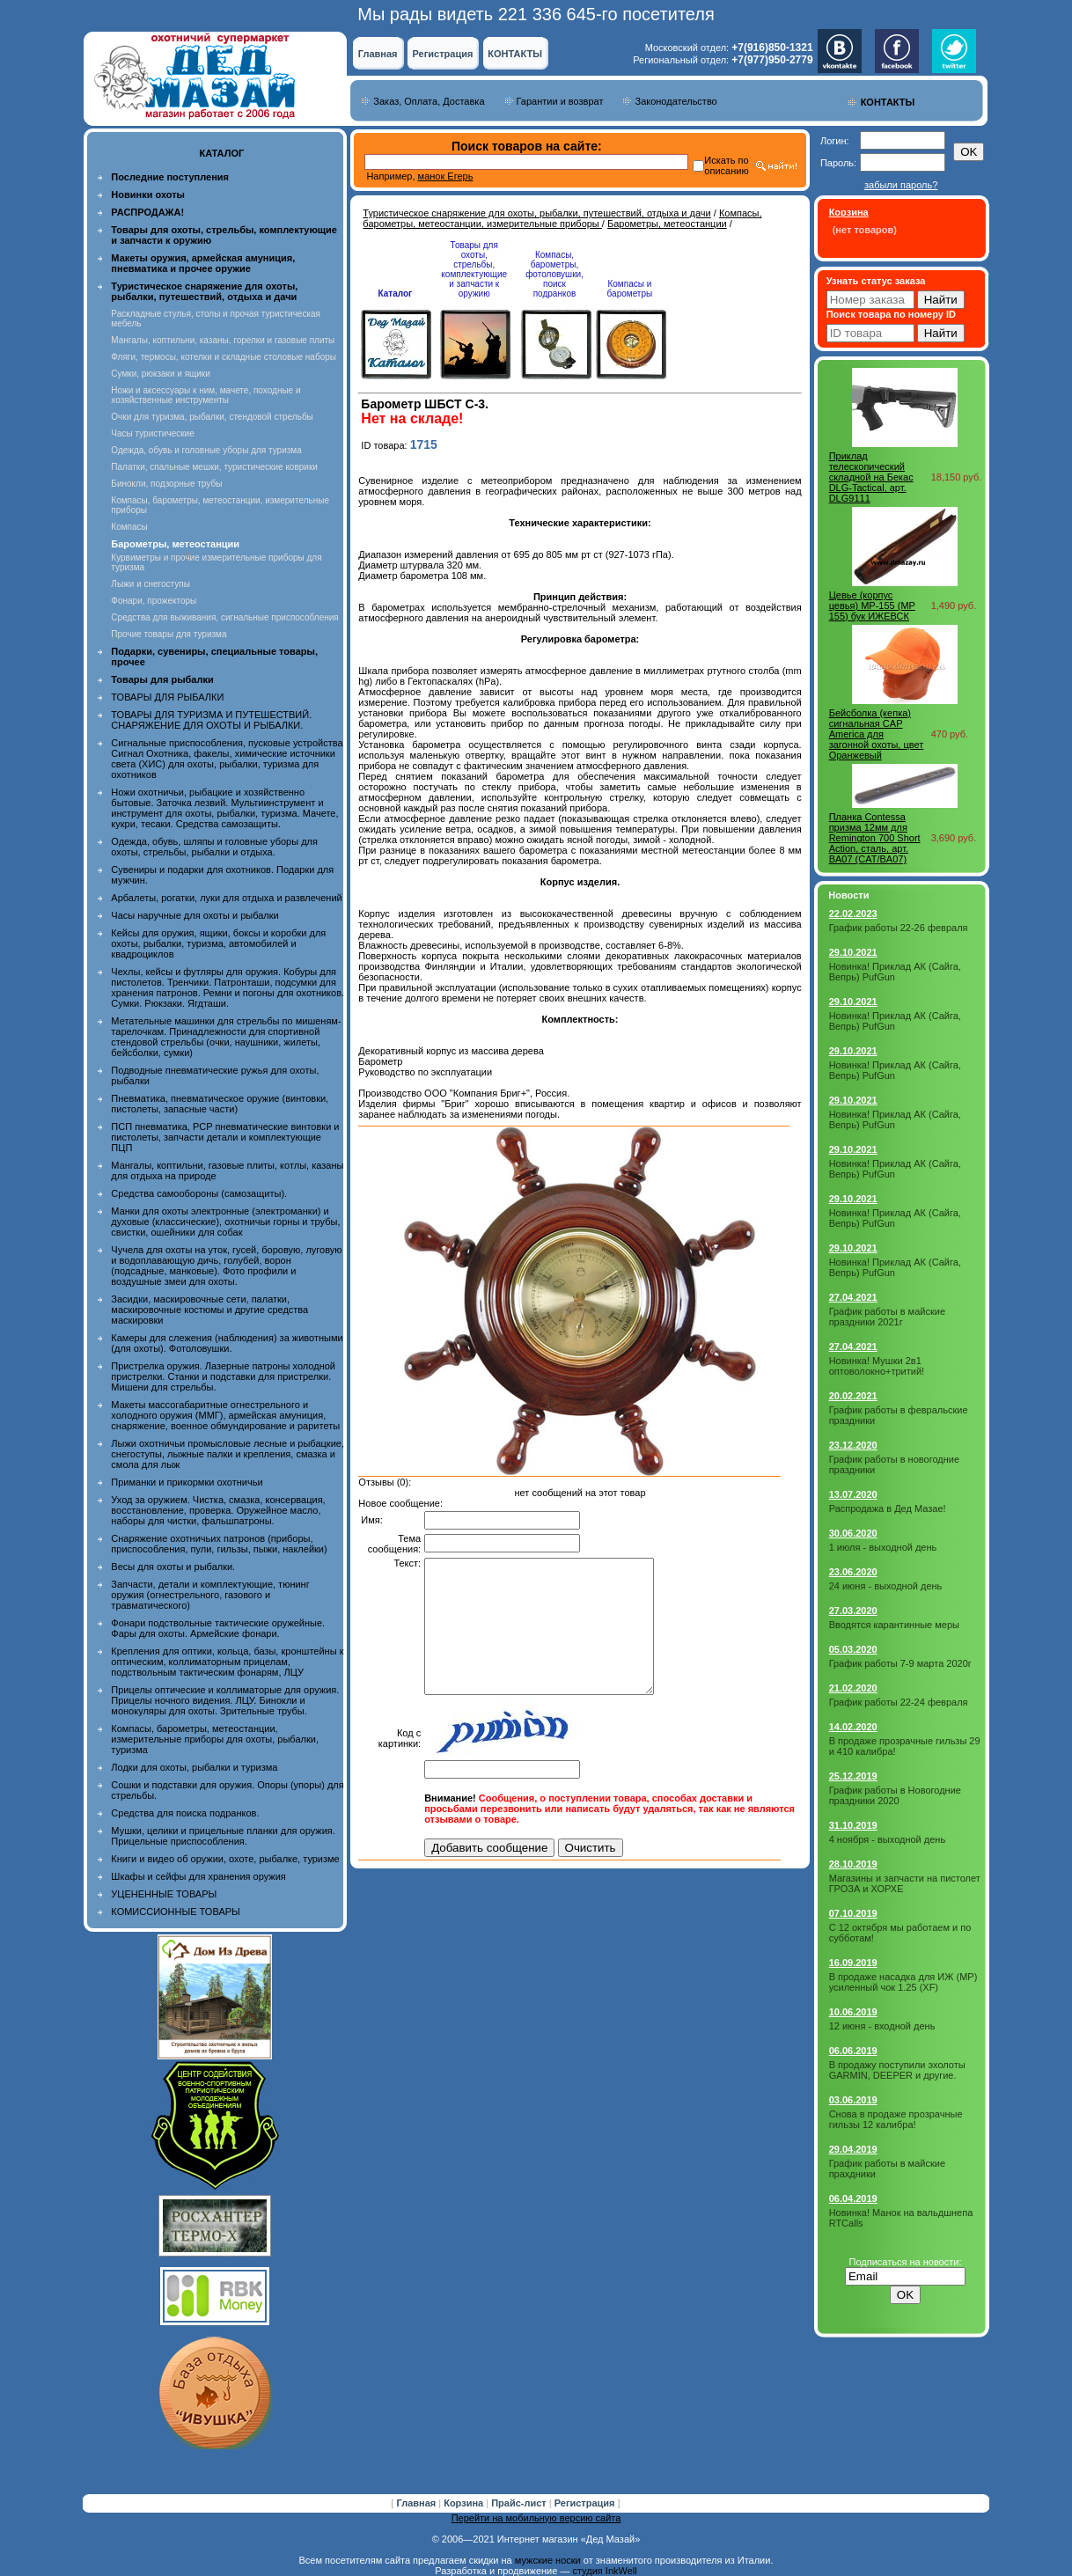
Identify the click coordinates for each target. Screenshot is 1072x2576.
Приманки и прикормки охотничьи (186, 1482)
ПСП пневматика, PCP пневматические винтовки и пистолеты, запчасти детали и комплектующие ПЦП (225, 1137)
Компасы (129, 527)
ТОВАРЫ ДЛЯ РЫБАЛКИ (167, 697)
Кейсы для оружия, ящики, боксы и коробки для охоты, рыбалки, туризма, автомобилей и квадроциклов (218, 943)
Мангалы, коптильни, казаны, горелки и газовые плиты (222, 340)
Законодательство (675, 101)
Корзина (465, 2503)
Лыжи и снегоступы (150, 584)
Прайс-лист (520, 2503)
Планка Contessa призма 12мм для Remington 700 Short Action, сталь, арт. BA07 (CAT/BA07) (875, 837)
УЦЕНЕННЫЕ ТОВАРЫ (164, 1894)
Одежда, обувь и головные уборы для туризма (206, 450)
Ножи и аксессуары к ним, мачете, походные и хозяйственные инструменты (205, 395)
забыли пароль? (900, 185)
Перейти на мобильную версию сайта (536, 2518)
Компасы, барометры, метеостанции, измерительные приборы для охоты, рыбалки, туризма (215, 1739)
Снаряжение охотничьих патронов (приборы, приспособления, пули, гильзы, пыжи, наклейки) (219, 1543)
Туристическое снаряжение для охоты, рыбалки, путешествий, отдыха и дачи (536, 213)
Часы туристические (152, 433)
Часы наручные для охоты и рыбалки (194, 915)
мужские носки (548, 2560)
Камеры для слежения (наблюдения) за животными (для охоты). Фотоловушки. (226, 1343)
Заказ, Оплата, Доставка (428, 101)
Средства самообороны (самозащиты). (199, 1193)
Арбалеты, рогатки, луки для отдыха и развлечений (226, 897)
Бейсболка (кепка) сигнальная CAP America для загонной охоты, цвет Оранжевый (876, 734)
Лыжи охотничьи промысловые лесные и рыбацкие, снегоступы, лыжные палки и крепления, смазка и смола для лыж (227, 1454)
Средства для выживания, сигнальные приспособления (224, 617)
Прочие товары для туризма (168, 634)
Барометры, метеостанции (667, 223)
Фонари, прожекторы (153, 600)
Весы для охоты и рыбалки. (173, 1566)
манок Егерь (446, 176)
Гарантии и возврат (560, 101)
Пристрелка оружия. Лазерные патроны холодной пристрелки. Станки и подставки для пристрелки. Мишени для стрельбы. (223, 1376)
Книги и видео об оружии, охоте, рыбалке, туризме (225, 1858)
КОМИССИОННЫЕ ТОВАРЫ (175, 1911)
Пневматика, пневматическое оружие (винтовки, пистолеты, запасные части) (219, 1103)
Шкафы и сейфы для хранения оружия (198, 1876)
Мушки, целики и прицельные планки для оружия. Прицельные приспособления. (223, 1835)
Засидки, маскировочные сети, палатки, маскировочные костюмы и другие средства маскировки (209, 1309)
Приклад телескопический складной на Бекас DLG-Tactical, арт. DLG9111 (871, 477)
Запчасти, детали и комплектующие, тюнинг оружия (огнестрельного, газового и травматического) (210, 1595)
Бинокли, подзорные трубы (166, 483)
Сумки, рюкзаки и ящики (160, 373)
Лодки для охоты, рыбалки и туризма (194, 1767)
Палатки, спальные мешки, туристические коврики (214, 467)
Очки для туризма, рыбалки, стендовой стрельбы (211, 417)
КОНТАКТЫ (515, 53)
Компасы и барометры (630, 288)
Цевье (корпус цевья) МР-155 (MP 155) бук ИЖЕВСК (872, 605)
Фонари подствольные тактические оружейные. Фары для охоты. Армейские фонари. (218, 1628)
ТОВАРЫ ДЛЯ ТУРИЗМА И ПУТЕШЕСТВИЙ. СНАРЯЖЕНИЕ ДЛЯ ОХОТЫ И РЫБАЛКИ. (211, 719)
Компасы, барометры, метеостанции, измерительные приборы (562, 218)
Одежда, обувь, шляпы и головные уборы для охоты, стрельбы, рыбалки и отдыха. (214, 846)
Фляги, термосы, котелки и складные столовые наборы (223, 357)
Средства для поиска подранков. (185, 1813)
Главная (378, 53)
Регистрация (443, 53)
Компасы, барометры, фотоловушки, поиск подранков (554, 274)
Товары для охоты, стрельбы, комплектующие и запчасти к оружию (474, 269)
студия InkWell (604, 2570)
